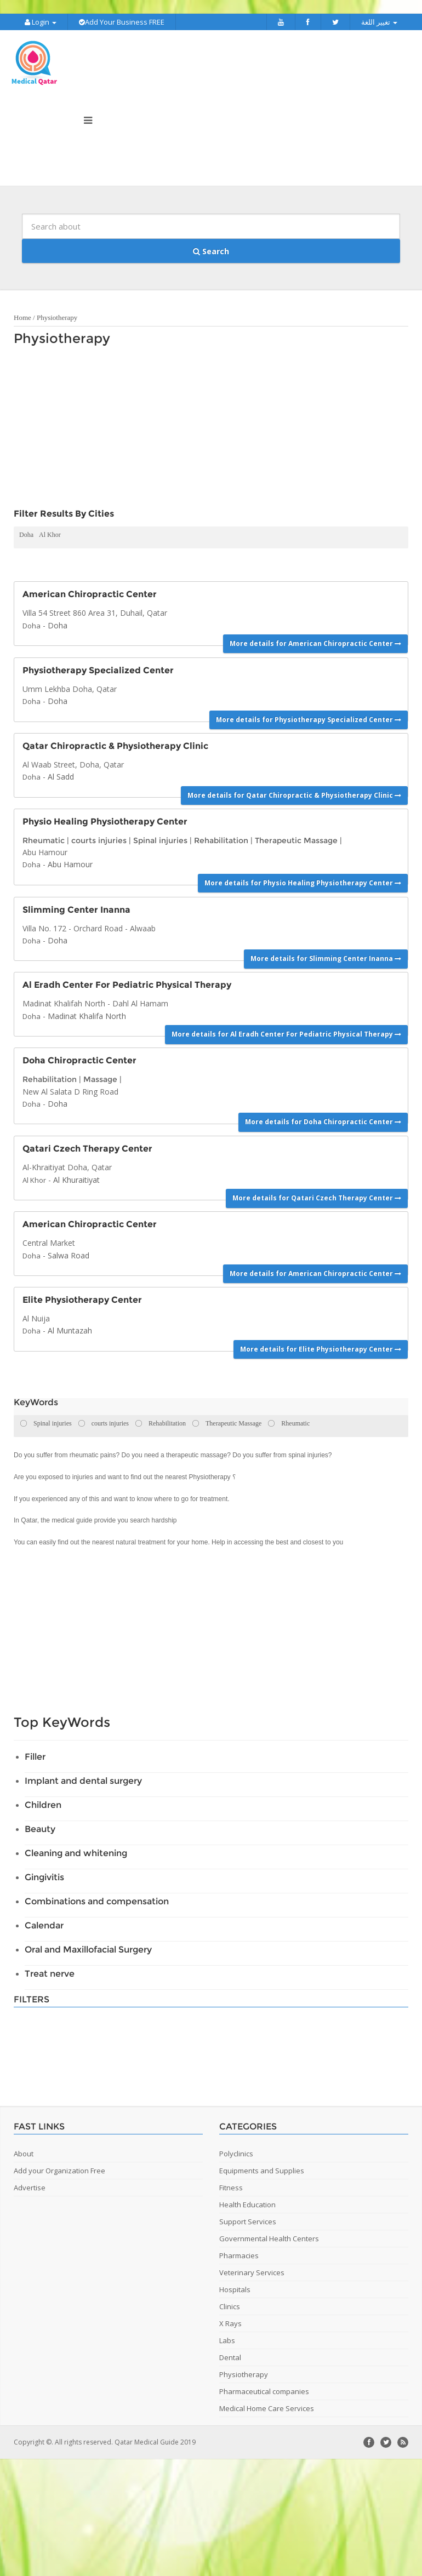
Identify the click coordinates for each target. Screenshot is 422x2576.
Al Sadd (61, 775)
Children (43, 1803)
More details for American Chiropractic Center (315, 641)
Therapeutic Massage (296, 838)
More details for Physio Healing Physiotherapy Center (302, 880)
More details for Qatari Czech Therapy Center (316, 1196)
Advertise (29, 2185)
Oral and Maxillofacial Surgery (88, 1947)
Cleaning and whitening (76, 1851)
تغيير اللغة (379, 22)
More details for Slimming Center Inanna (325, 956)
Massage (100, 1078)
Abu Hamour (70, 862)
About (23, 2151)
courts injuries (99, 838)
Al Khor (50, 533)
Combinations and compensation (97, 1899)
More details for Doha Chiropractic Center (323, 1120)
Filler (35, 1754)
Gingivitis (44, 1875)
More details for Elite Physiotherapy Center (320, 1347)
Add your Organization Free (59, 2168)
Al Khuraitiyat (76, 1177)
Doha (26, 533)
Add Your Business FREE (121, 22)
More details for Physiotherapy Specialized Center (308, 717)
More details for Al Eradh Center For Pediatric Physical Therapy (286, 1032)
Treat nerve (50, 1971)
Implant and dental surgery (83, 1778)
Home (22, 316)
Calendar (44, 1923)
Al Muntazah (70, 1329)
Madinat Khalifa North (87, 1014)
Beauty (40, 1827)
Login (40, 22)
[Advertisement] (175, 428)
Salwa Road (68, 1253)
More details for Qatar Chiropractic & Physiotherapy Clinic (294, 793)
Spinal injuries (160, 838)
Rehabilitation (221, 838)
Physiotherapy (57, 316)
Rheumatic (43, 838)
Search (211, 249)
